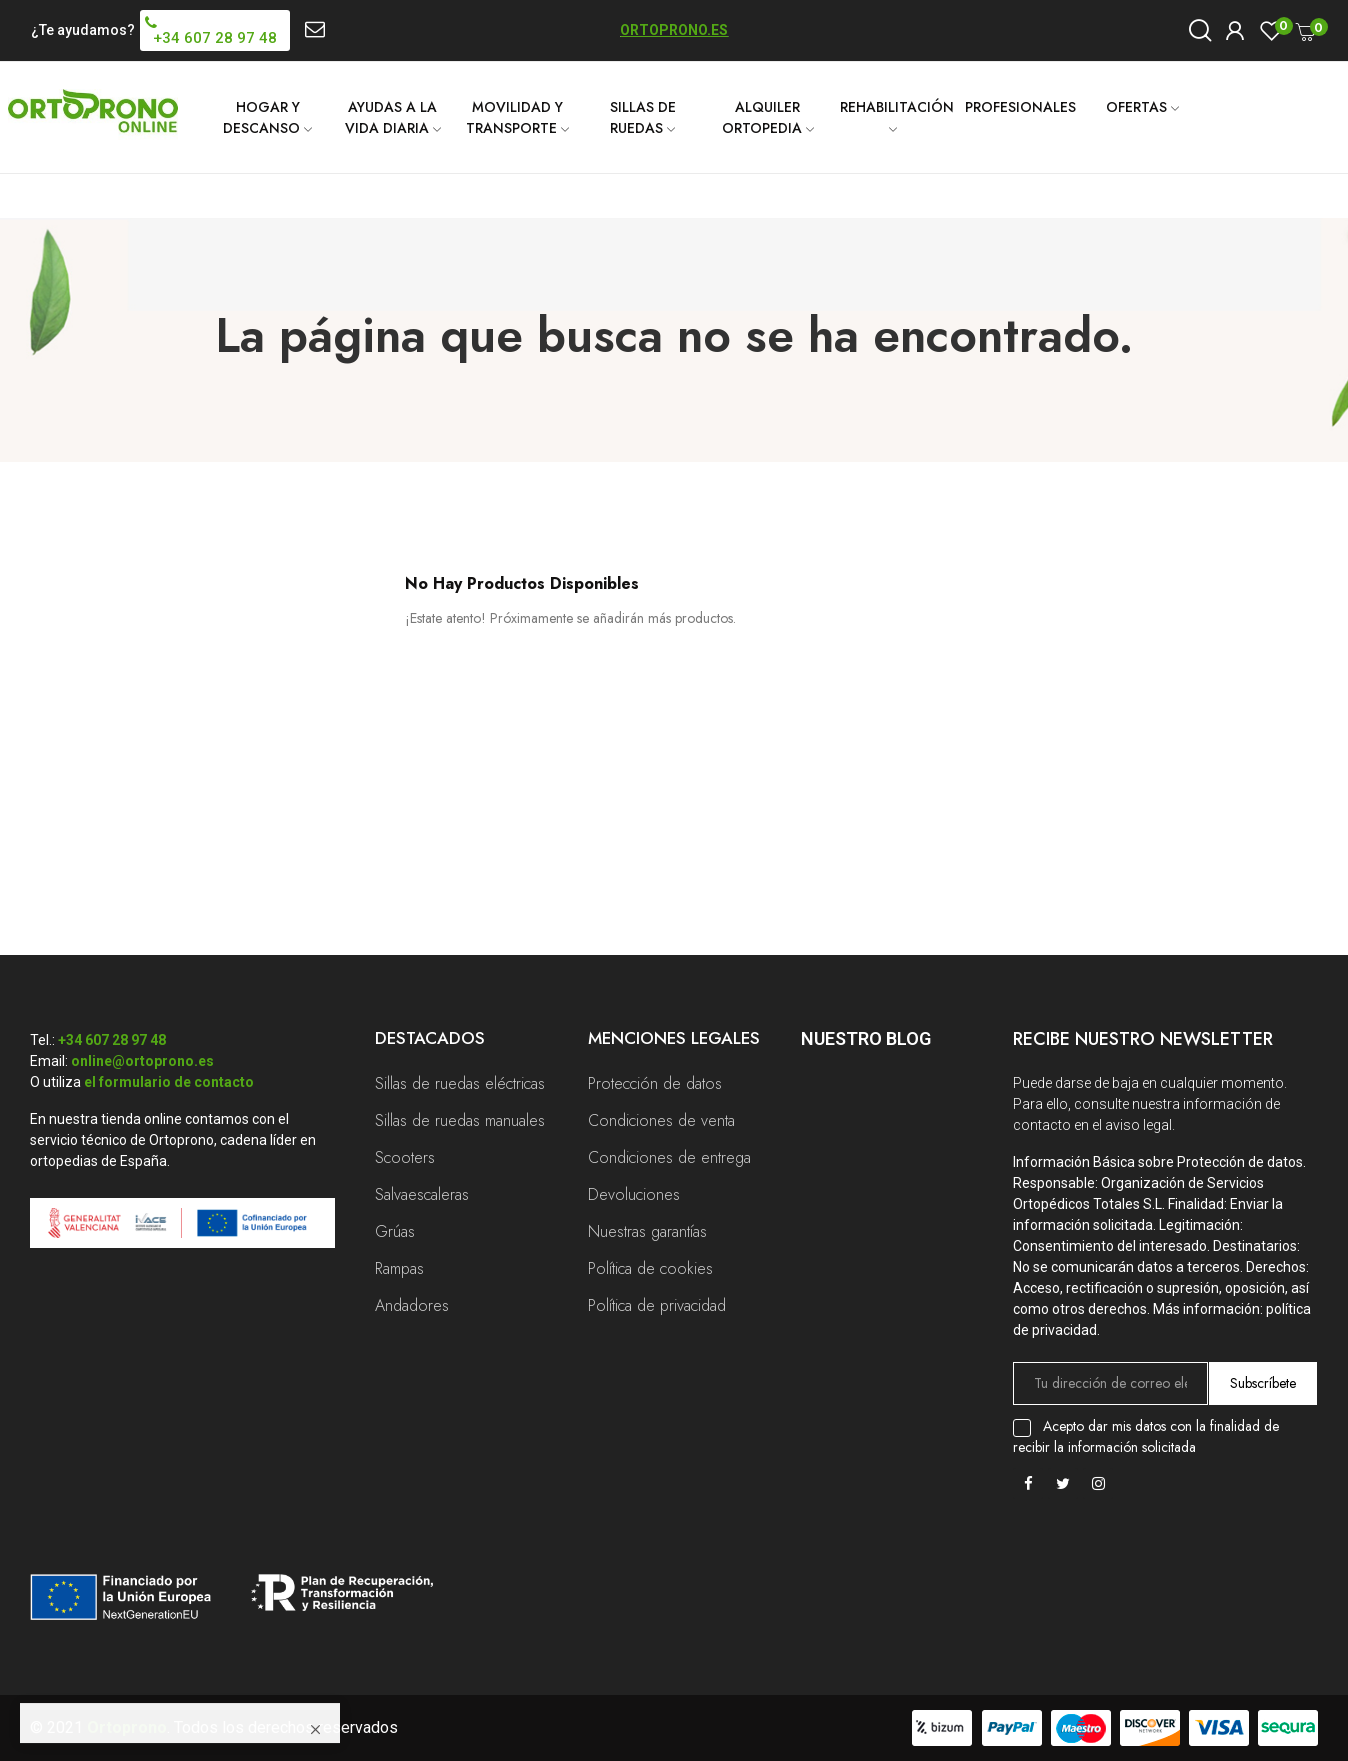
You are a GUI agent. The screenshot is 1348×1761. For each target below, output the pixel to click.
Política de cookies (650, 1268)
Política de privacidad (657, 1305)
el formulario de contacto (169, 1082)
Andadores (412, 1305)
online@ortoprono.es (142, 1061)
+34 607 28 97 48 (112, 1040)
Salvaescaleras (422, 1194)
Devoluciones (634, 1194)
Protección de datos (655, 1083)
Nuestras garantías (647, 1231)
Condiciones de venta (661, 1120)
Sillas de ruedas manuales (460, 1120)
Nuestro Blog (866, 1038)
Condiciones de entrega (669, 1157)
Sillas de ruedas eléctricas (460, 1083)
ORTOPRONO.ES (674, 30)
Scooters (405, 1157)
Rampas (399, 1268)
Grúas (395, 1231)
